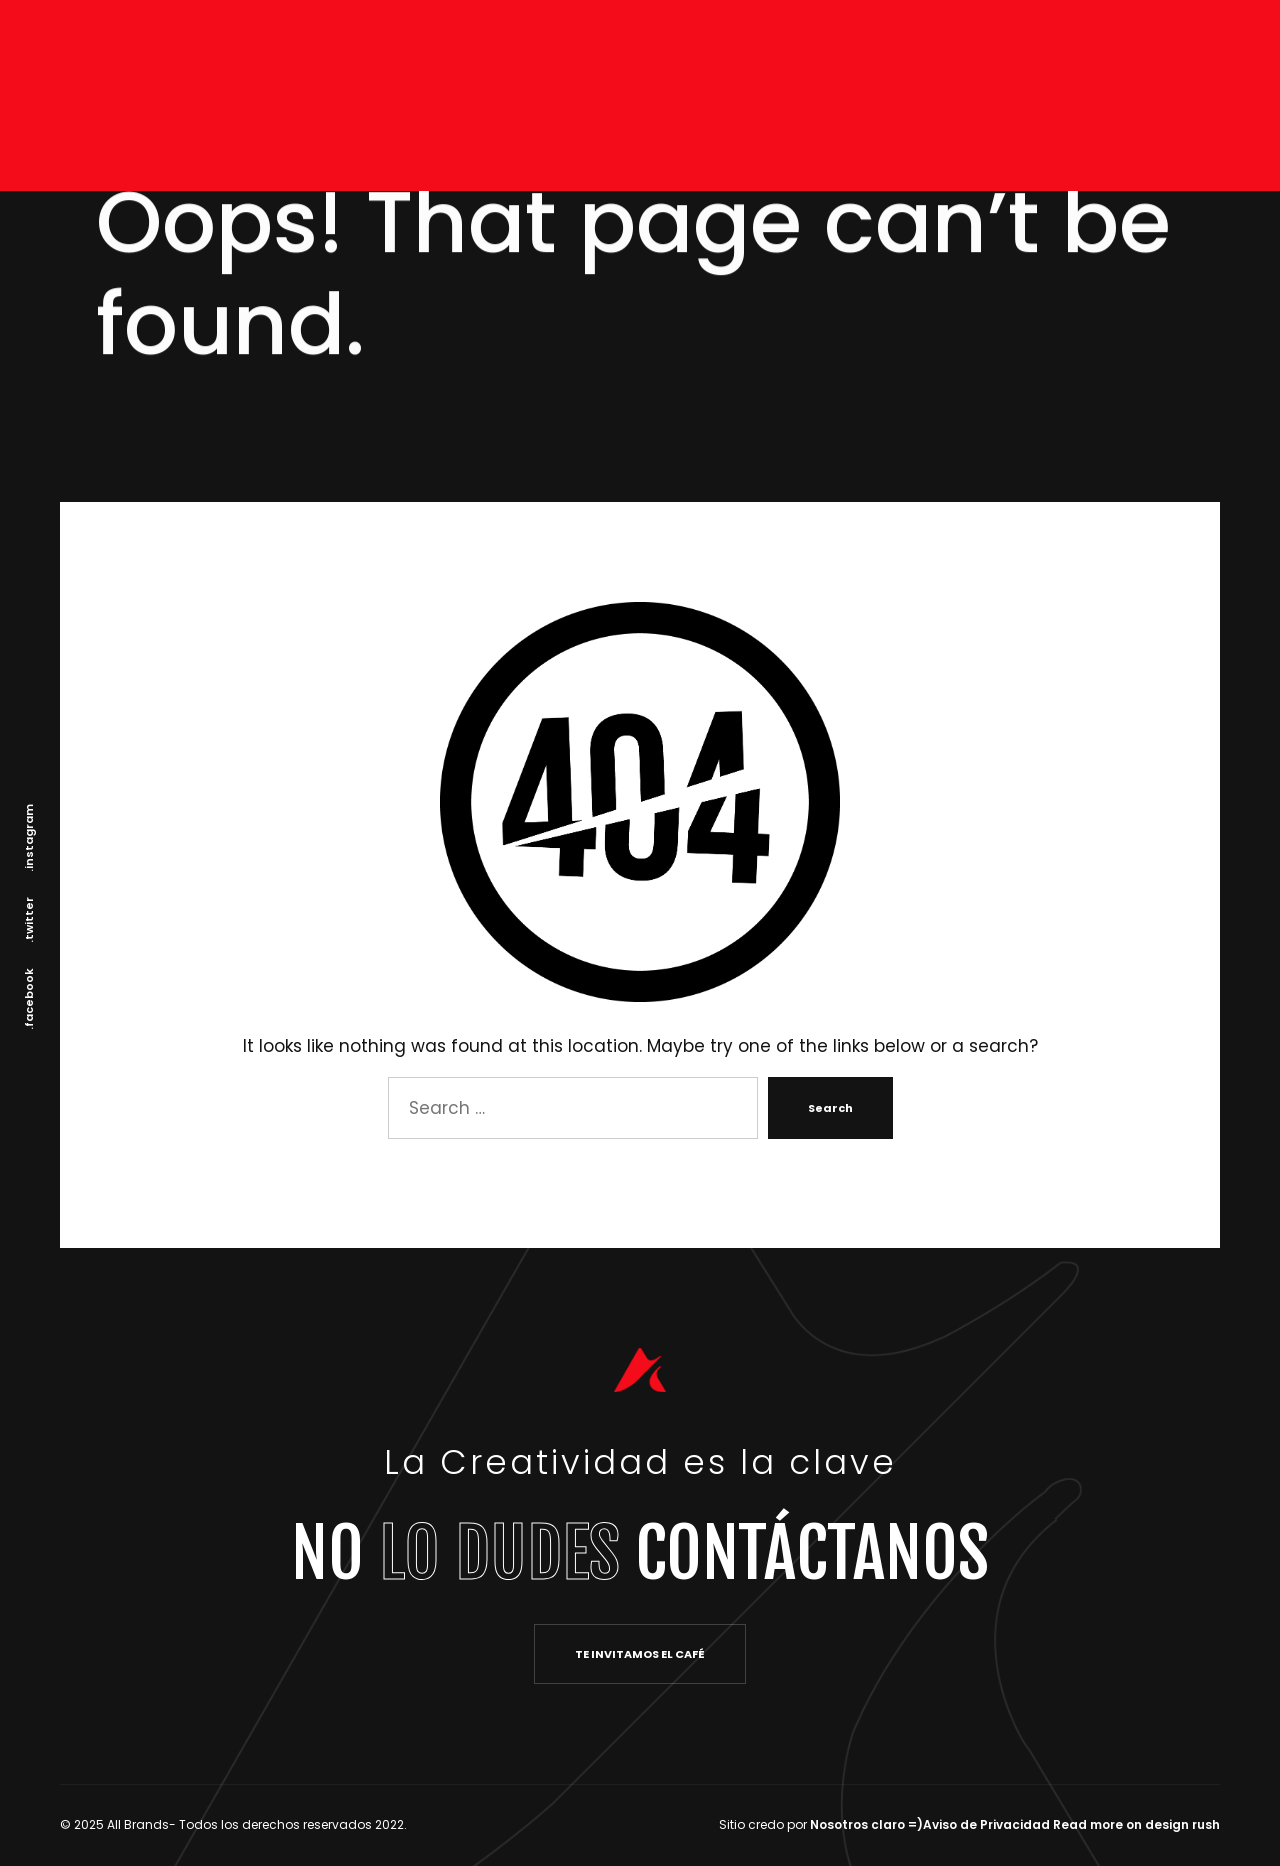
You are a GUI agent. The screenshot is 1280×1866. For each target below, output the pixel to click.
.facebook (29, 999)
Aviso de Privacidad (986, 1824)
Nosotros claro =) (866, 1824)
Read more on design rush (1136, 1824)
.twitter (29, 920)
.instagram (29, 838)
